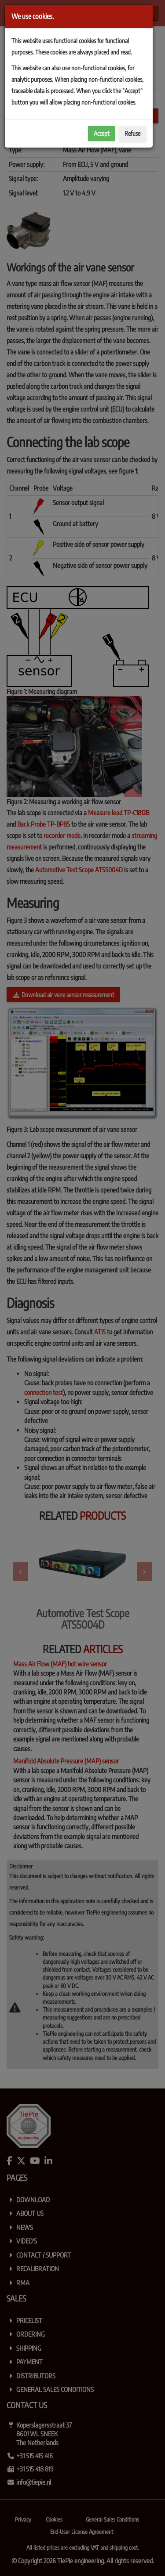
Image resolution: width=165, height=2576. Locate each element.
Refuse (132, 133)
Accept (102, 133)
